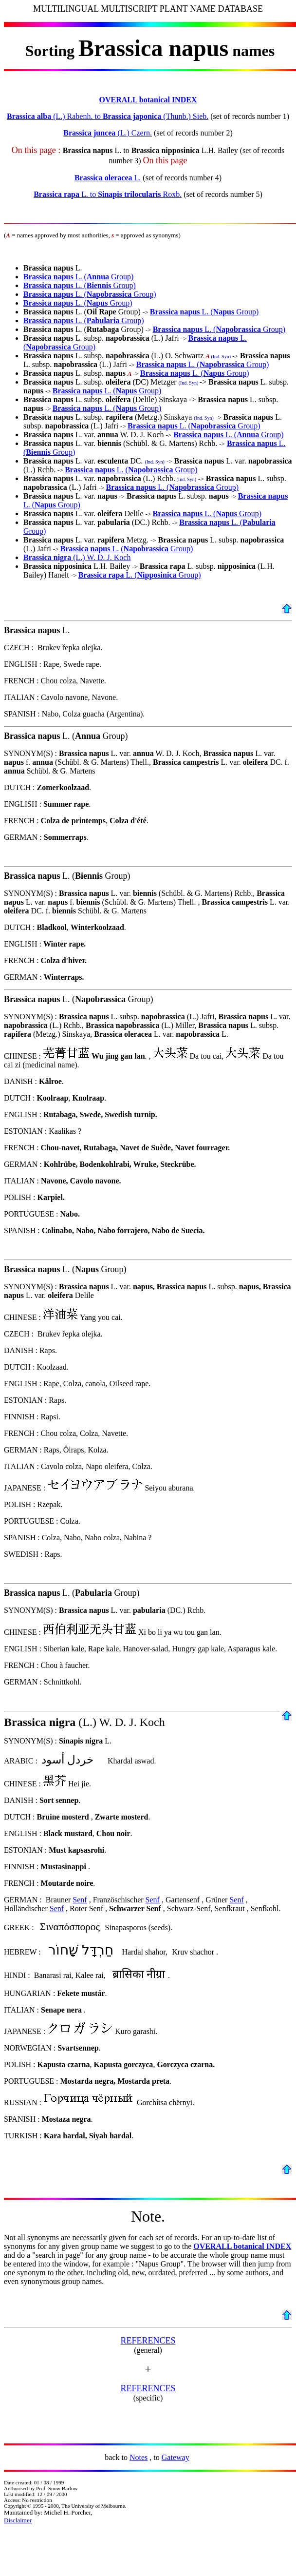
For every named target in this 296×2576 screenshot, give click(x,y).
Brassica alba (29, 116)
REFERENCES (147, 2340)
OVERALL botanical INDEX (148, 100)
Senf (80, 1900)
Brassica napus (48, 276)
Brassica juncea (89, 133)
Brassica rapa (56, 194)
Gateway (175, 2457)
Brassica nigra (48, 557)
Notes (139, 2457)
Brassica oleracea (103, 178)
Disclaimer (18, 2520)
